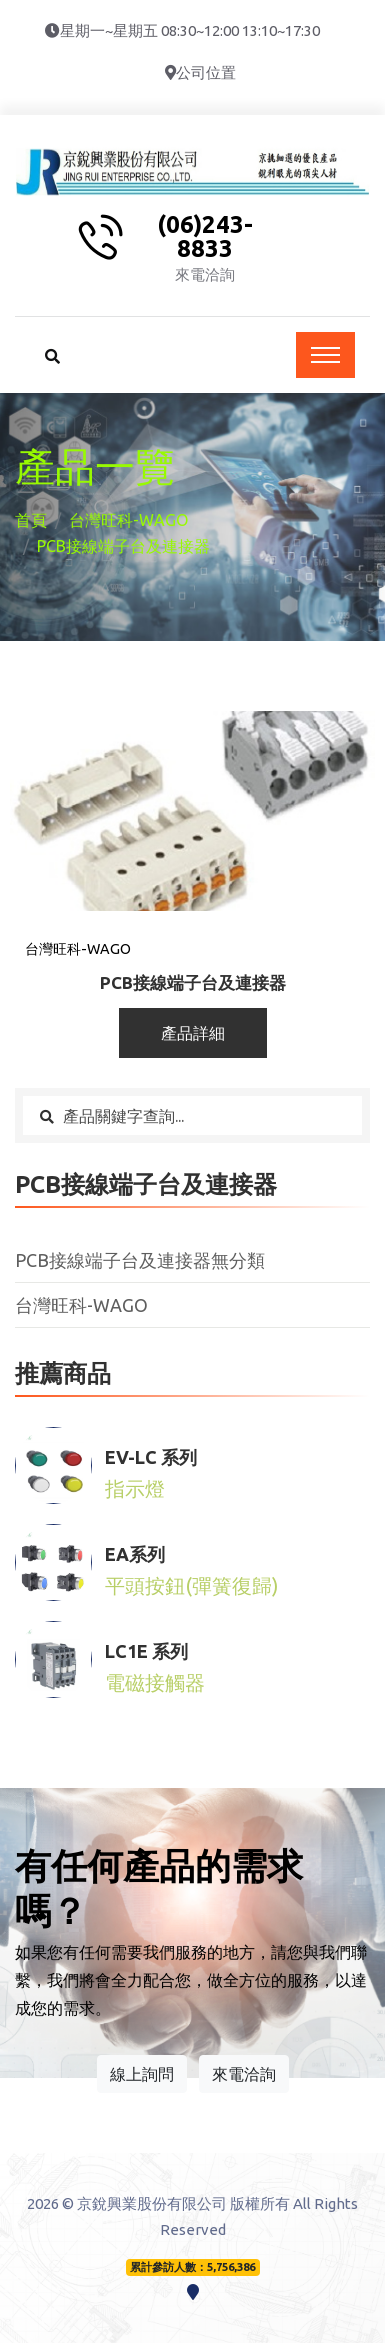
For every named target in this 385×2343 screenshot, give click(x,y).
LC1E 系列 (146, 1651)
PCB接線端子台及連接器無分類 (140, 1260)
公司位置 (206, 72)
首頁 (31, 520)
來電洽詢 (244, 2074)
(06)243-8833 (205, 237)
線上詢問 (142, 2074)
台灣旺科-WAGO (128, 520)
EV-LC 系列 (151, 1457)
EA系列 (135, 1554)
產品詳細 (193, 1033)
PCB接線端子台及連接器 (193, 982)
